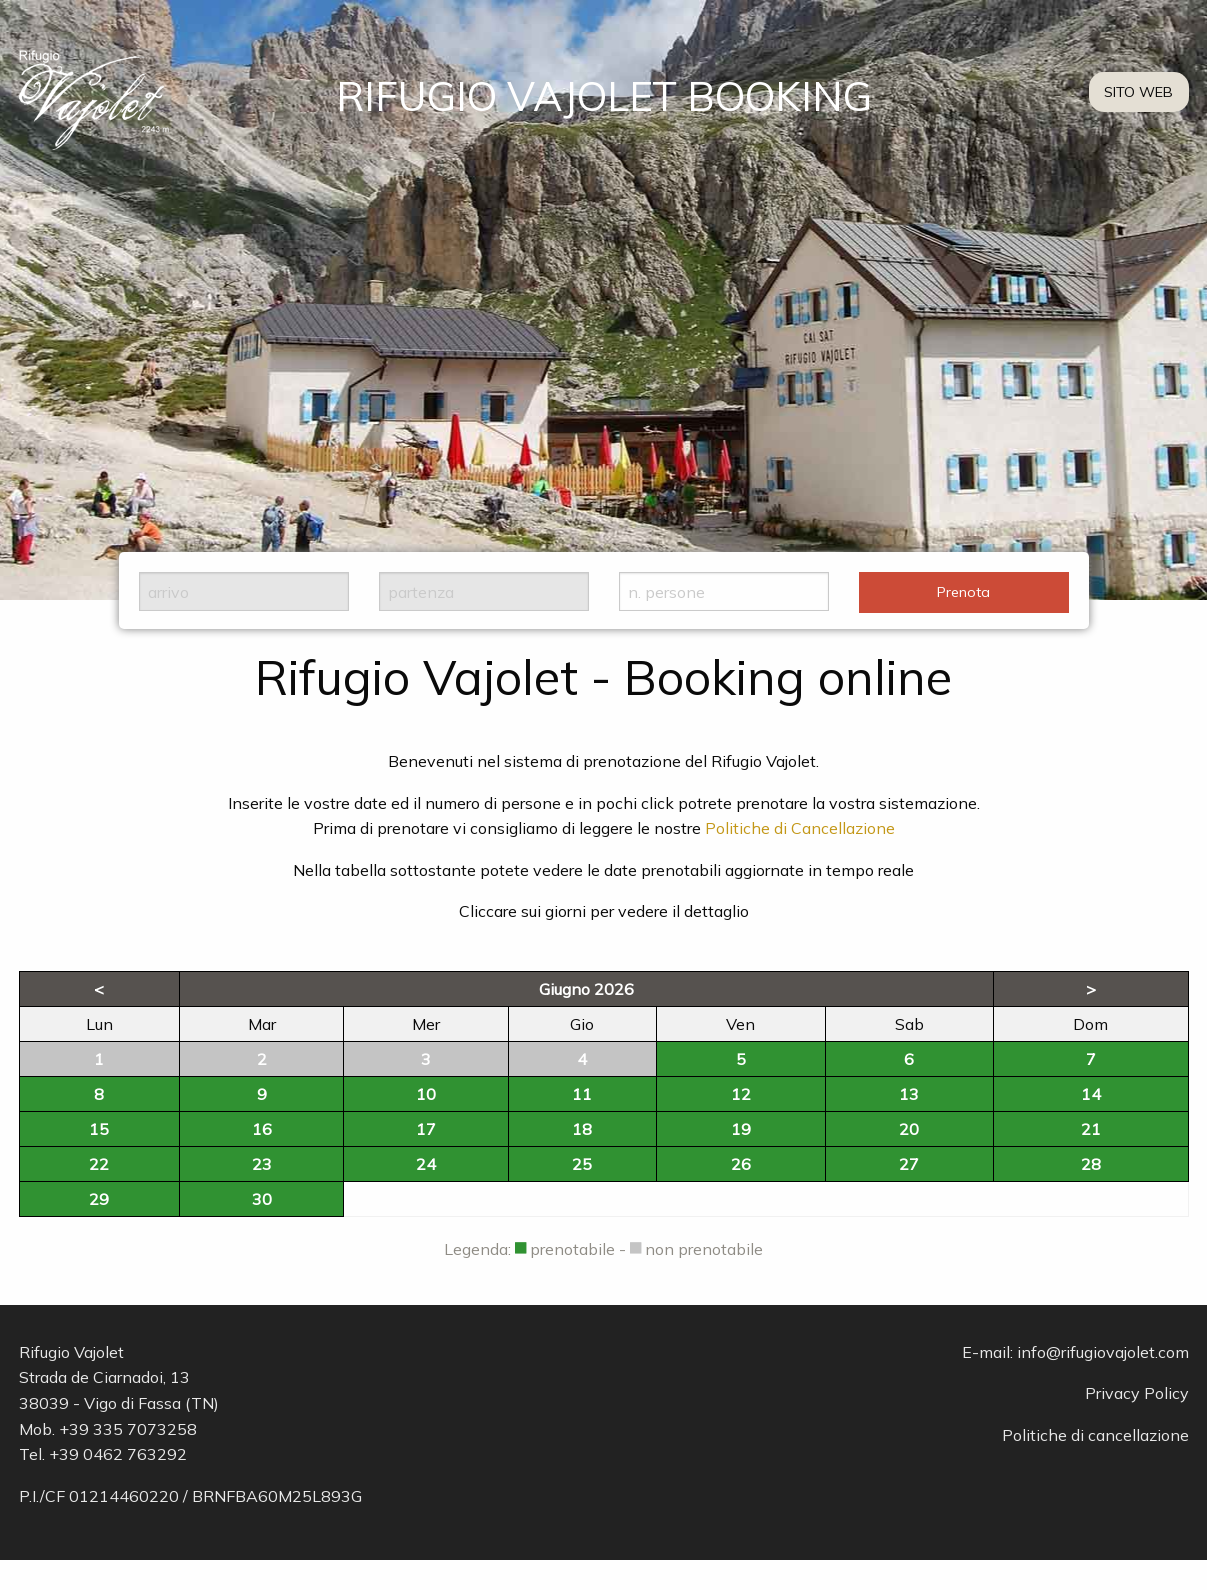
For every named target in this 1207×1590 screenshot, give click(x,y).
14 (1091, 1094)
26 (741, 1164)
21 (1091, 1129)
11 (582, 1094)
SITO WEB (1138, 92)
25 (582, 1164)
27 (909, 1164)
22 (99, 1164)
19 (741, 1129)
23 (262, 1164)
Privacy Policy (1137, 1393)
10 (426, 1094)
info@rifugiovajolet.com (1103, 1352)
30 (262, 1199)
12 (741, 1094)
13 (909, 1094)
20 (909, 1129)
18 (582, 1129)
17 (426, 1129)
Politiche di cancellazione (1095, 1435)
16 (262, 1129)
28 (1091, 1164)
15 (99, 1129)
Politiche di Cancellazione (800, 828)
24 (426, 1164)
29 (99, 1199)
